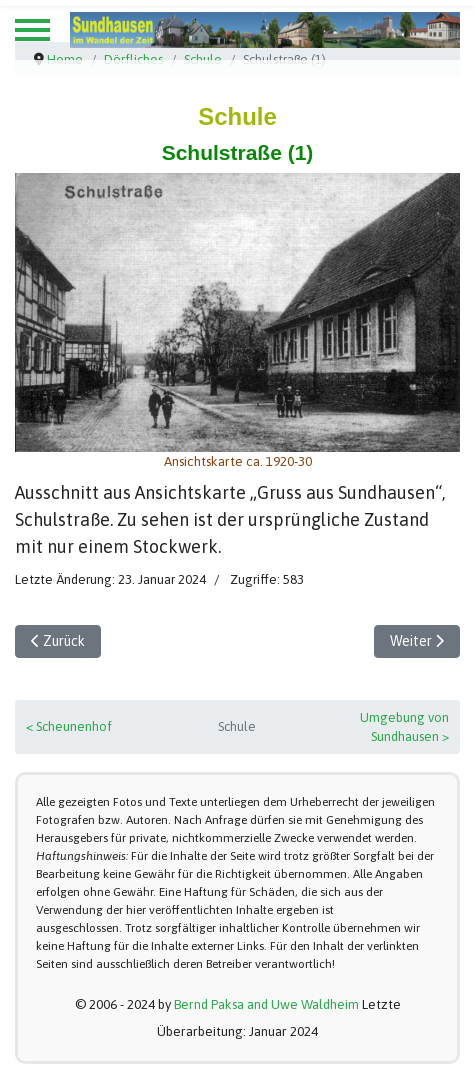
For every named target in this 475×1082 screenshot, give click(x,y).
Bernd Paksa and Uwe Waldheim (266, 1004)
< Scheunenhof (69, 726)
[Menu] (32, 30)
